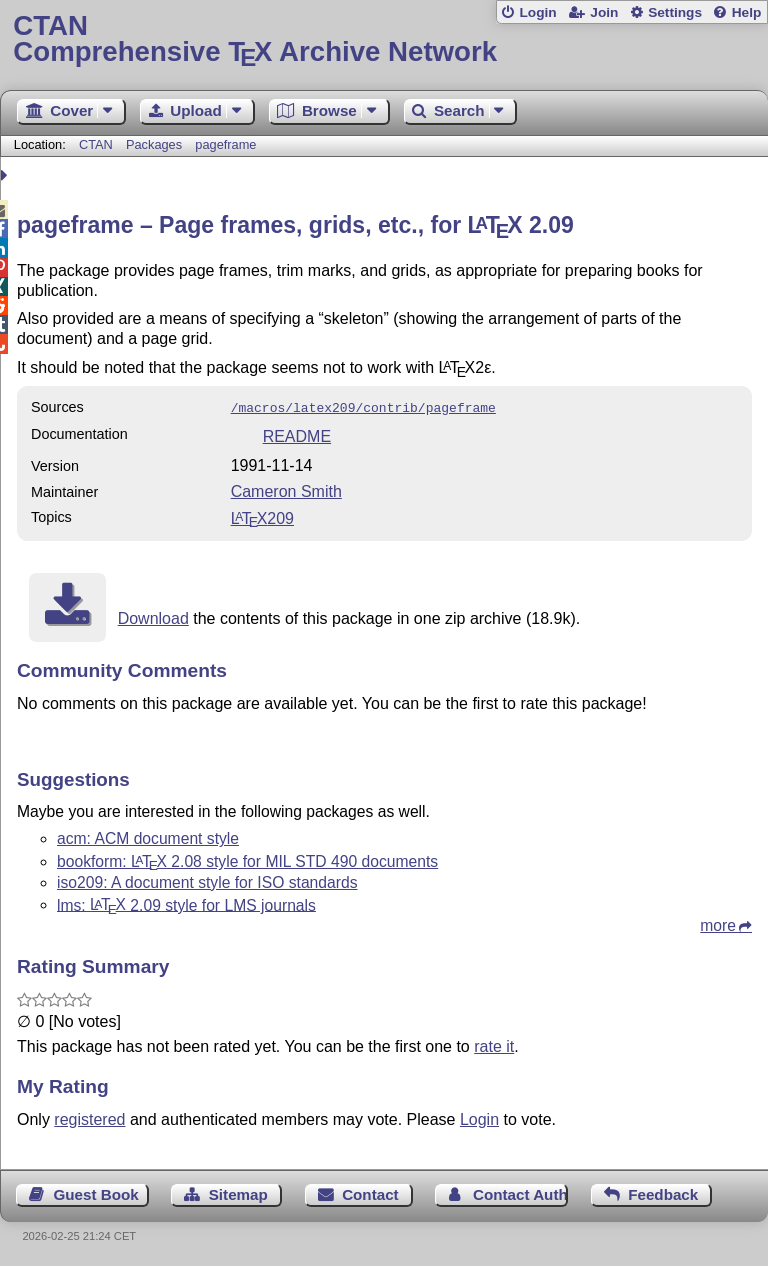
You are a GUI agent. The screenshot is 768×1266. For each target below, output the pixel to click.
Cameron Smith (286, 489)
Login (537, 12)
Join (604, 12)
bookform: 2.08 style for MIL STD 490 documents (247, 859)
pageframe (225, 144)
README (297, 434)
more (718, 923)
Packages (156, 144)
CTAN (96, 144)
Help (747, 12)
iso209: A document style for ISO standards (207, 880)
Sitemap (238, 1192)
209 (262, 516)
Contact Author (520, 1192)
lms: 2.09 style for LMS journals (186, 902)
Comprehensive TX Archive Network (383, 39)
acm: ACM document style (148, 836)
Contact (370, 1192)
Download (153, 616)
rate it (494, 1044)
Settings (675, 12)
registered (89, 1117)
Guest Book (96, 1192)
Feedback (663, 1192)
